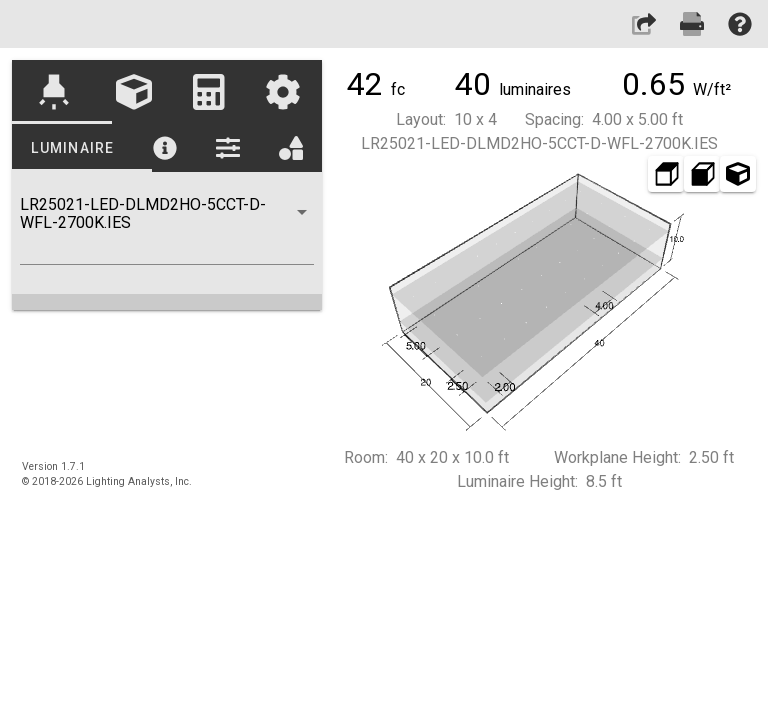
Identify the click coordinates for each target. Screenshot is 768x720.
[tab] (53, 92)
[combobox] (167, 230)
